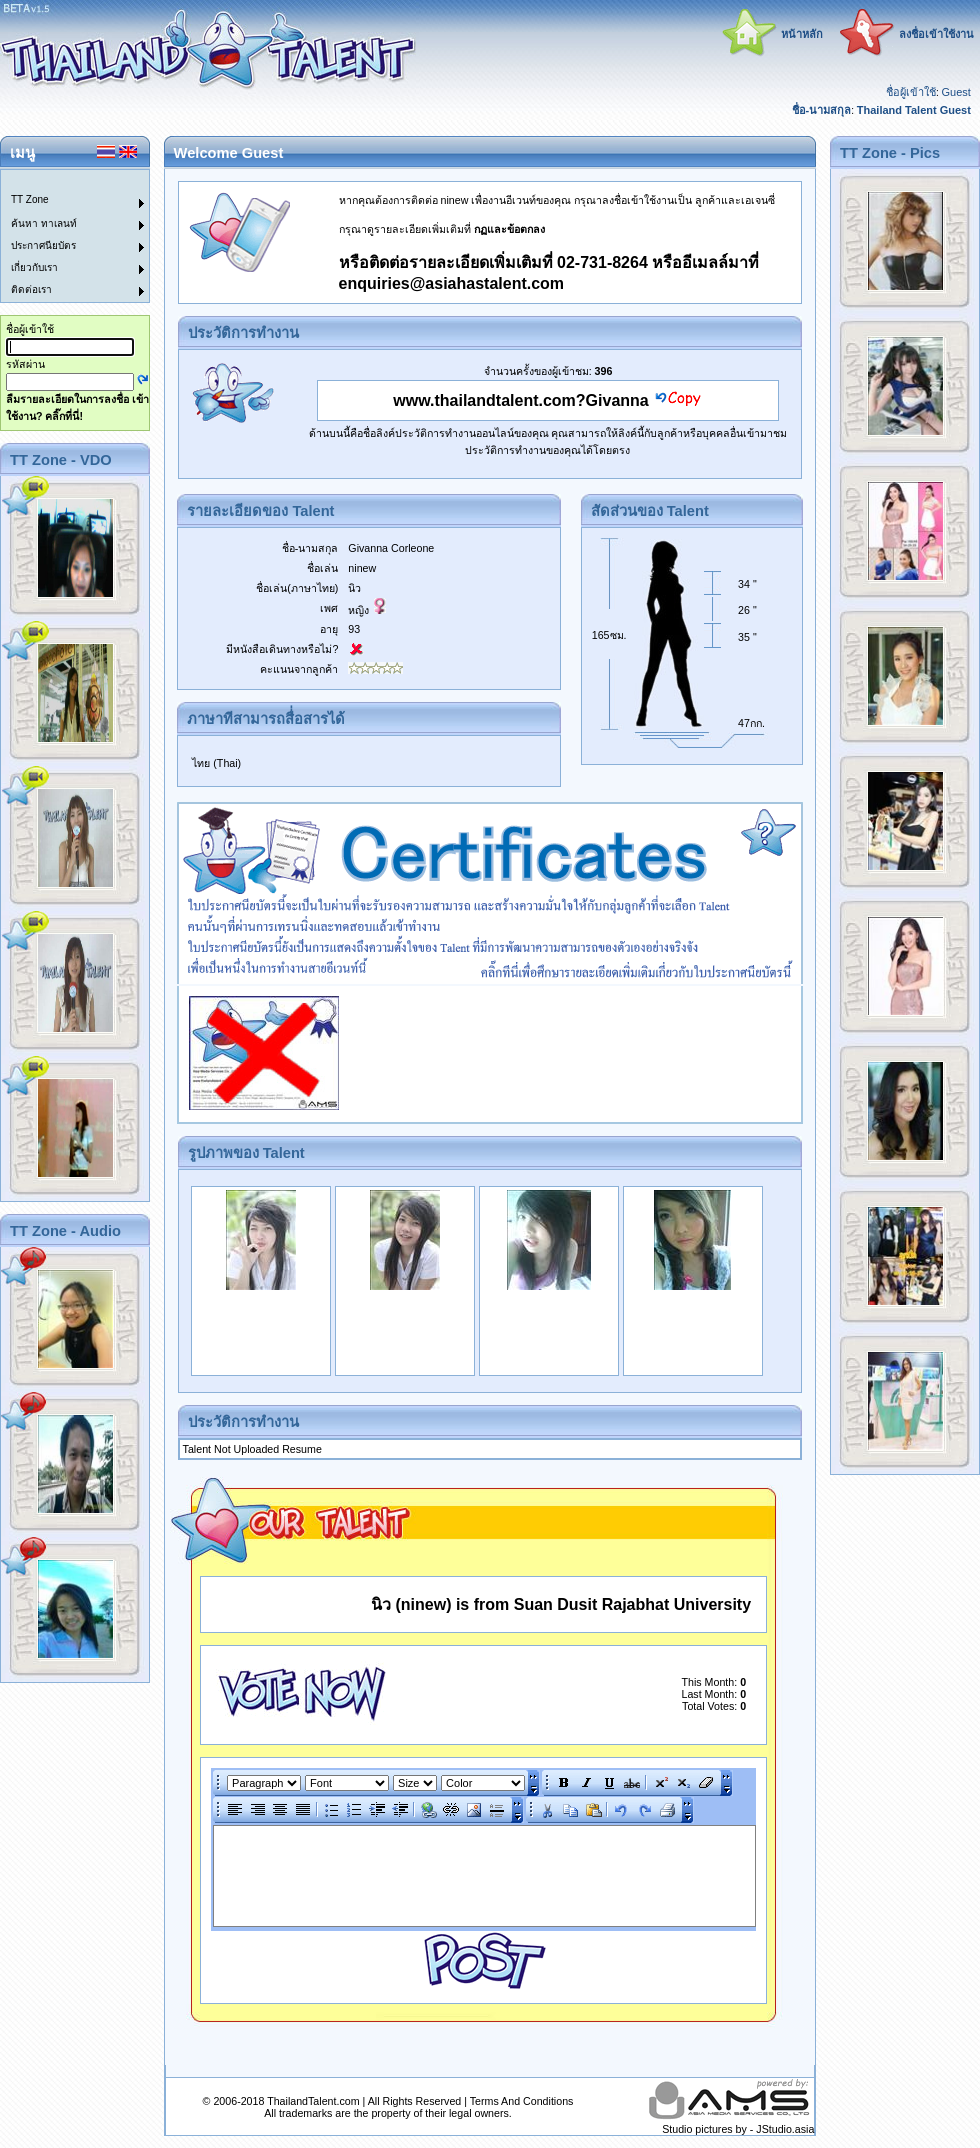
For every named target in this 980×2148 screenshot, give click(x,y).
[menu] (63, 236)
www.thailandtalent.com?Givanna (520, 400)
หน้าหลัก (802, 34)
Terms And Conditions (522, 2101)
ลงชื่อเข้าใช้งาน (936, 34)
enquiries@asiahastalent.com (451, 283)
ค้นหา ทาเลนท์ (44, 223)
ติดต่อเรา (31, 289)
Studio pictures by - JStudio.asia (738, 2129)
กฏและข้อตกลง (509, 229)
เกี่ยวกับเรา (34, 267)
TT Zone (30, 199)
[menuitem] (63, 181)
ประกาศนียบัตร (43, 245)
